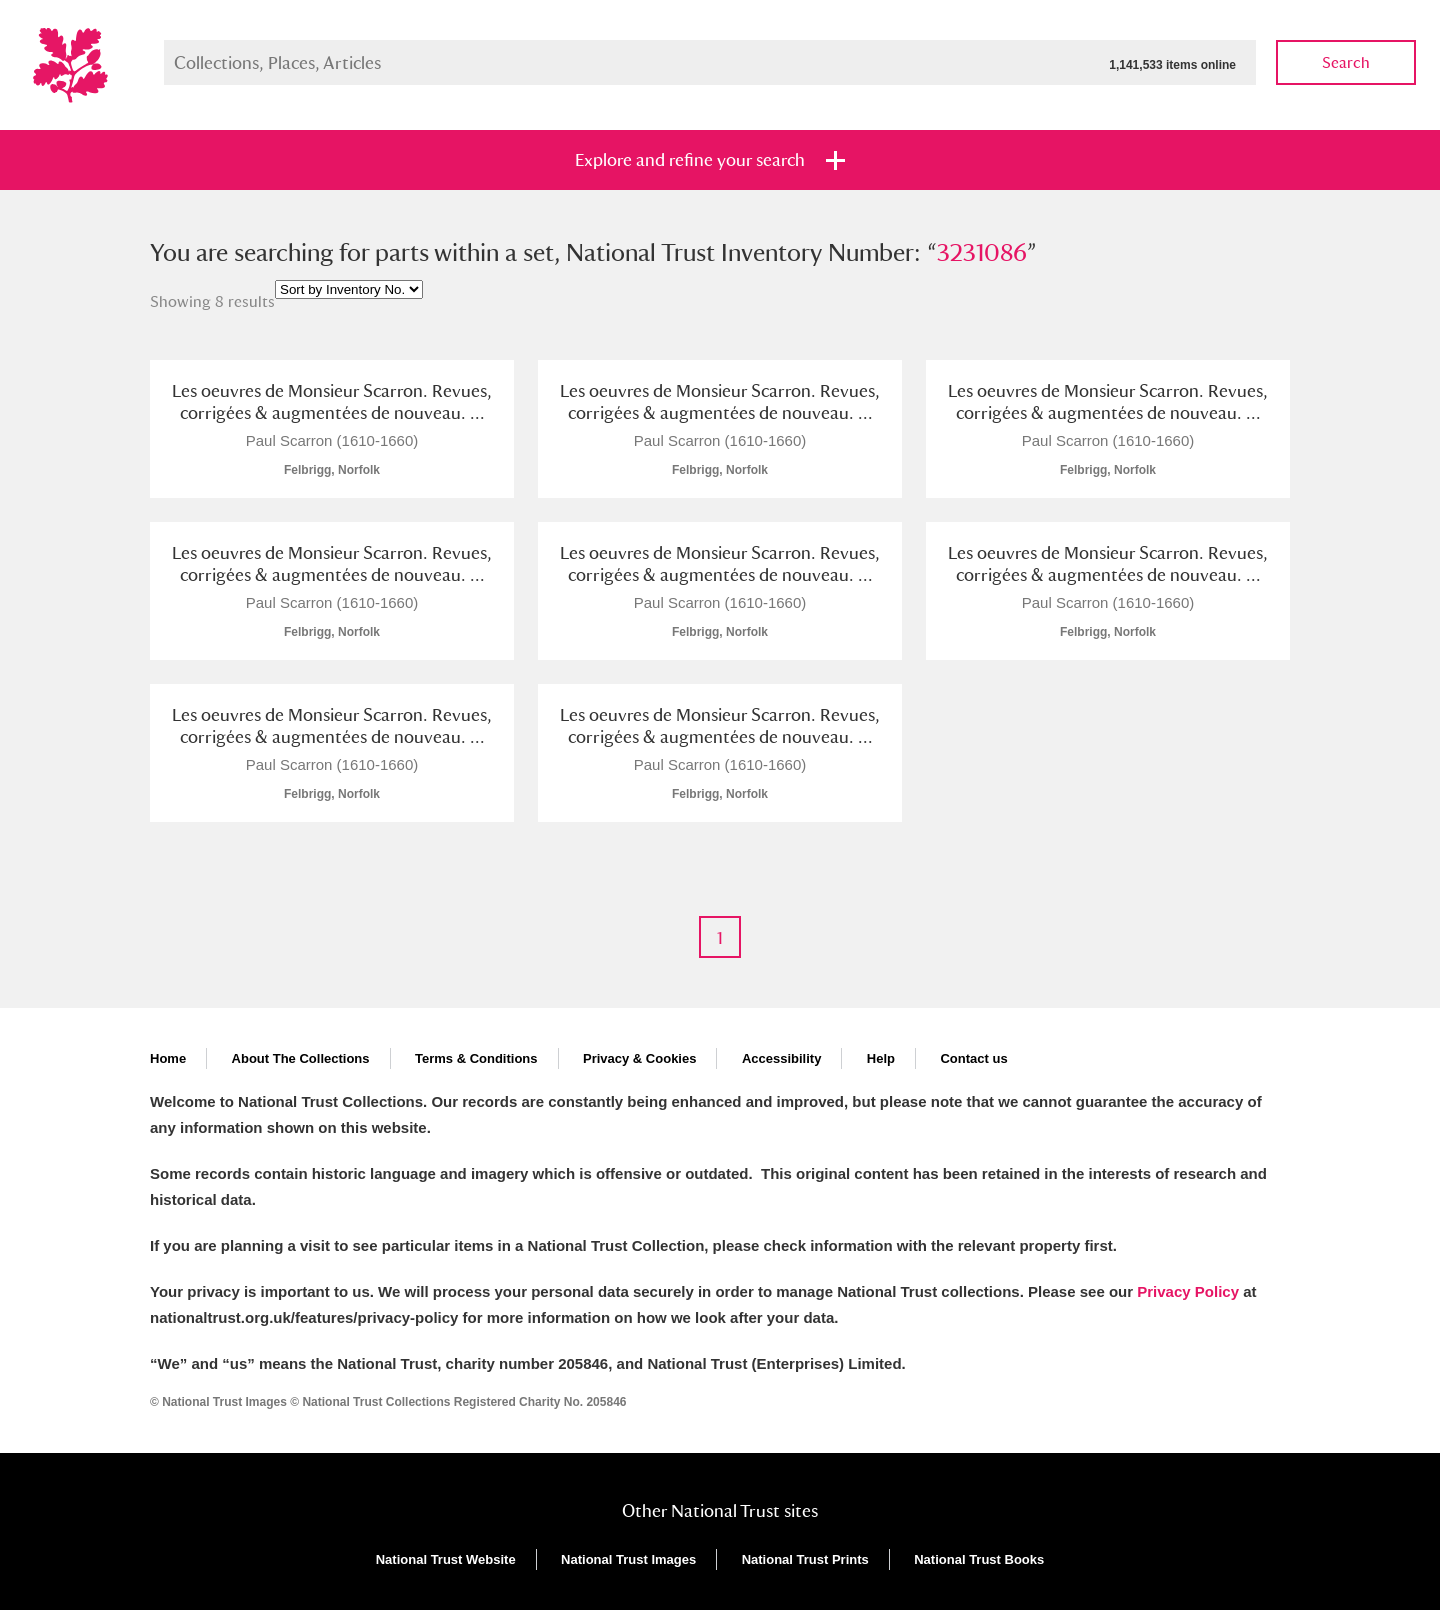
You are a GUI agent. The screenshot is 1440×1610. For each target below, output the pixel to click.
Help (881, 1058)
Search (1346, 62)
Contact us (973, 1058)
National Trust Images (628, 1559)
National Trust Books (979, 1559)
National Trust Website (446, 1559)
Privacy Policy (1188, 1291)
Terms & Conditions (476, 1058)
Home (168, 1058)
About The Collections (301, 1058)
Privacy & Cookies (639, 1058)
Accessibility (782, 1058)
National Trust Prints (805, 1559)
